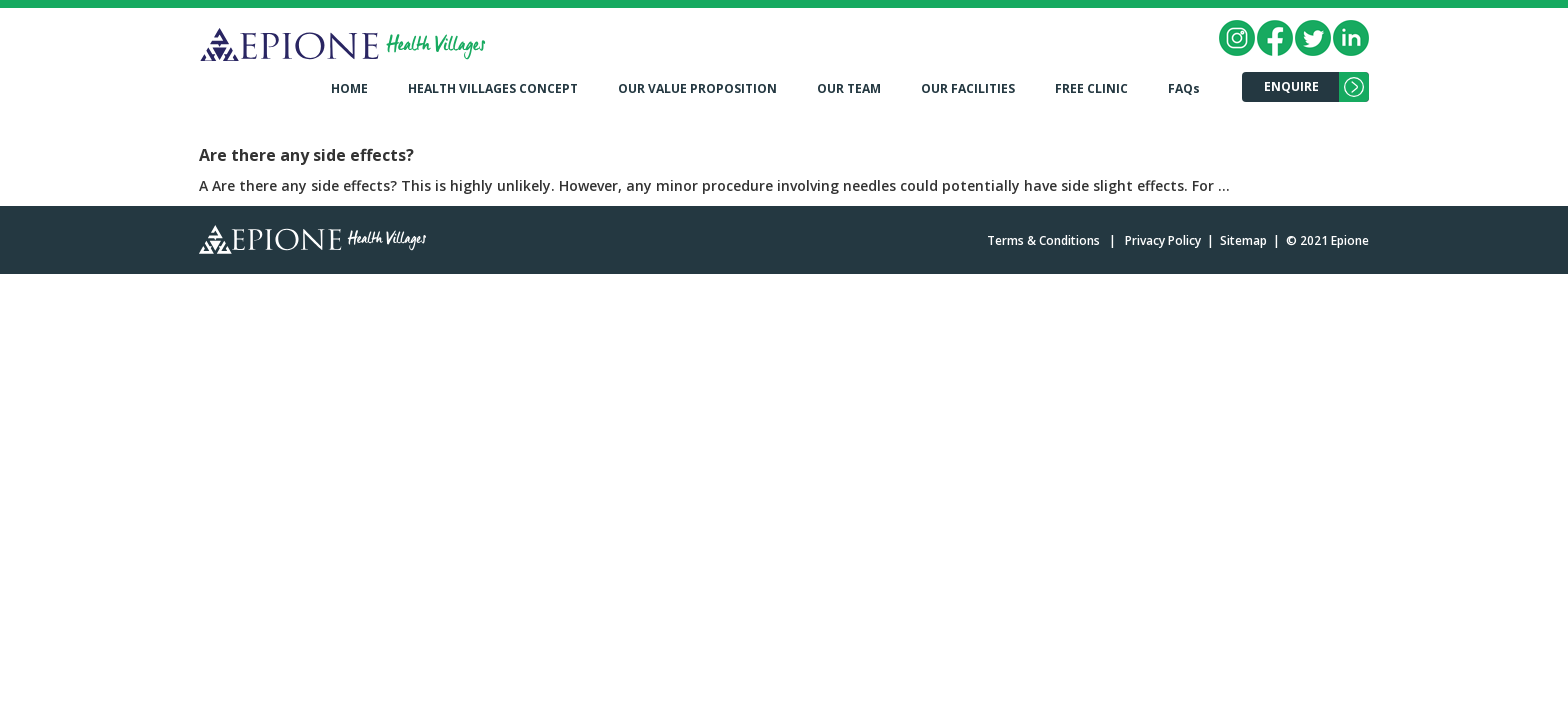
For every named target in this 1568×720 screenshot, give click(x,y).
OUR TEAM (849, 88)
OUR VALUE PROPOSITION (697, 88)
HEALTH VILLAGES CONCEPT (493, 88)
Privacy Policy (1163, 240)
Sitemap (1243, 240)
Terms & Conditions (1043, 240)
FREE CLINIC (1091, 88)
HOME (349, 88)
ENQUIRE (1291, 86)
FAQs (1184, 88)
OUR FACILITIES (968, 88)
